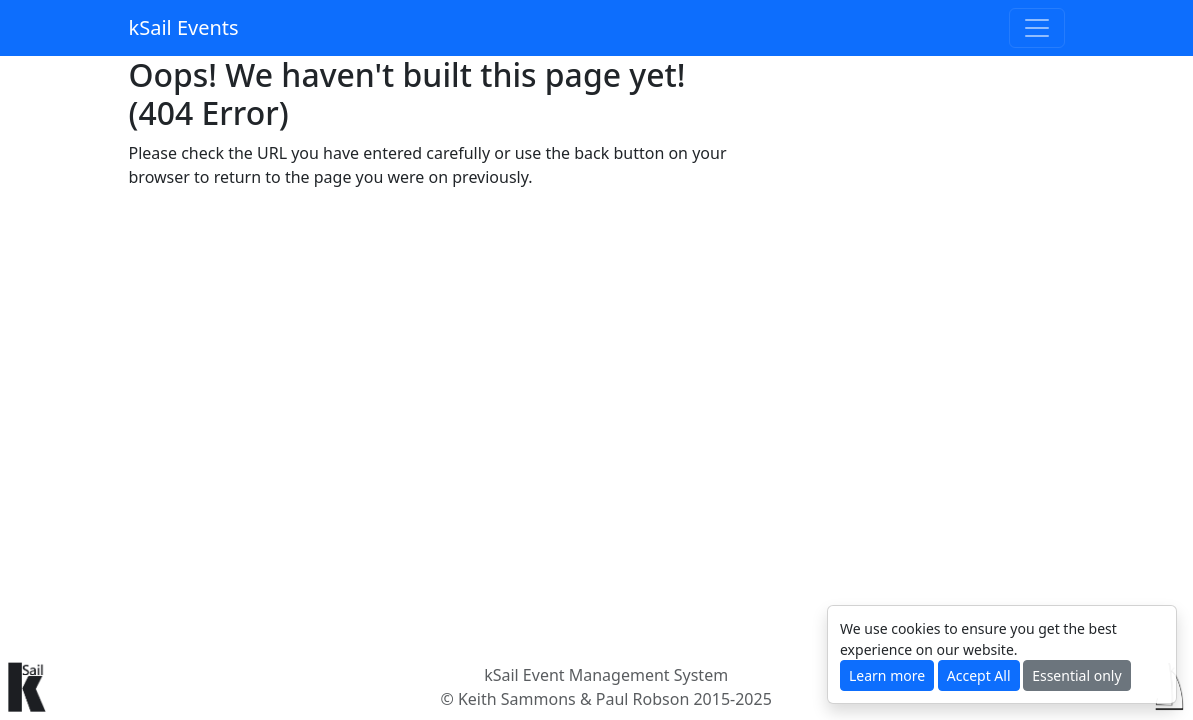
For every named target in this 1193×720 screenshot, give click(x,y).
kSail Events (184, 27)
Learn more (887, 675)
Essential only (1076, 675)
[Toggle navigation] (1037, 28)
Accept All (979, 675)
